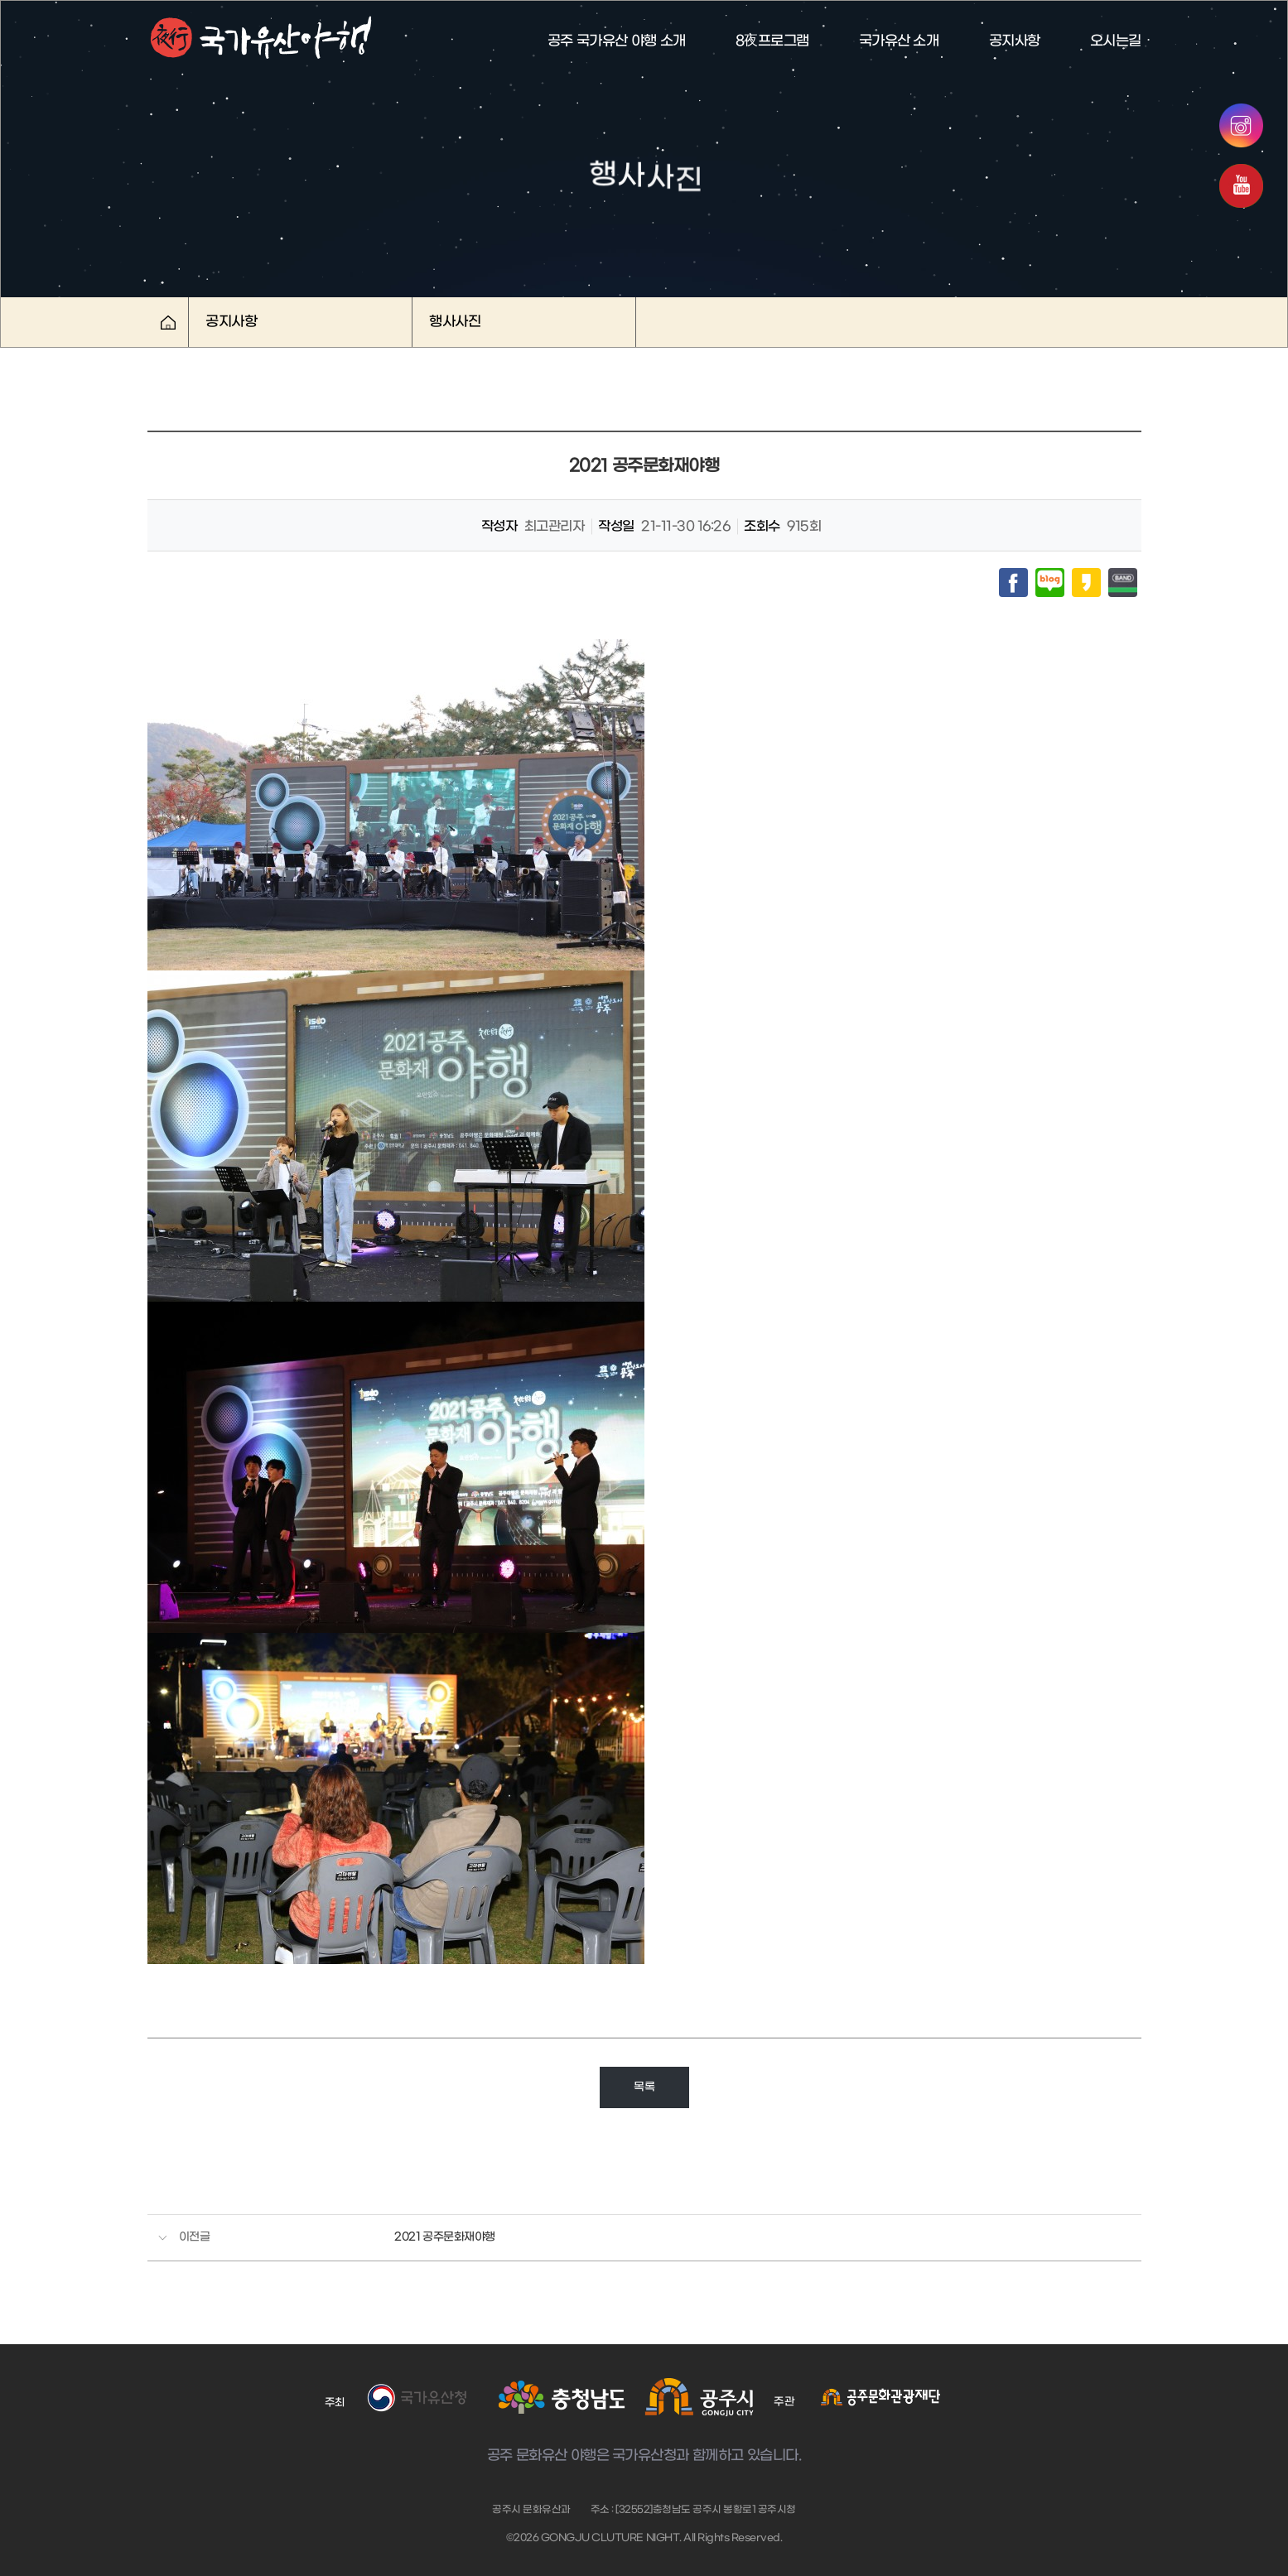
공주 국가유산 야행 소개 (617, 41)
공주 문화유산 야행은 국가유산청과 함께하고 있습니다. (644, 2456)
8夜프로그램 (772, 41)
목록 (644, 2087)
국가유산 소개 (899, 41)
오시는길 (1115, 41)
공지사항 (1014, 41)
